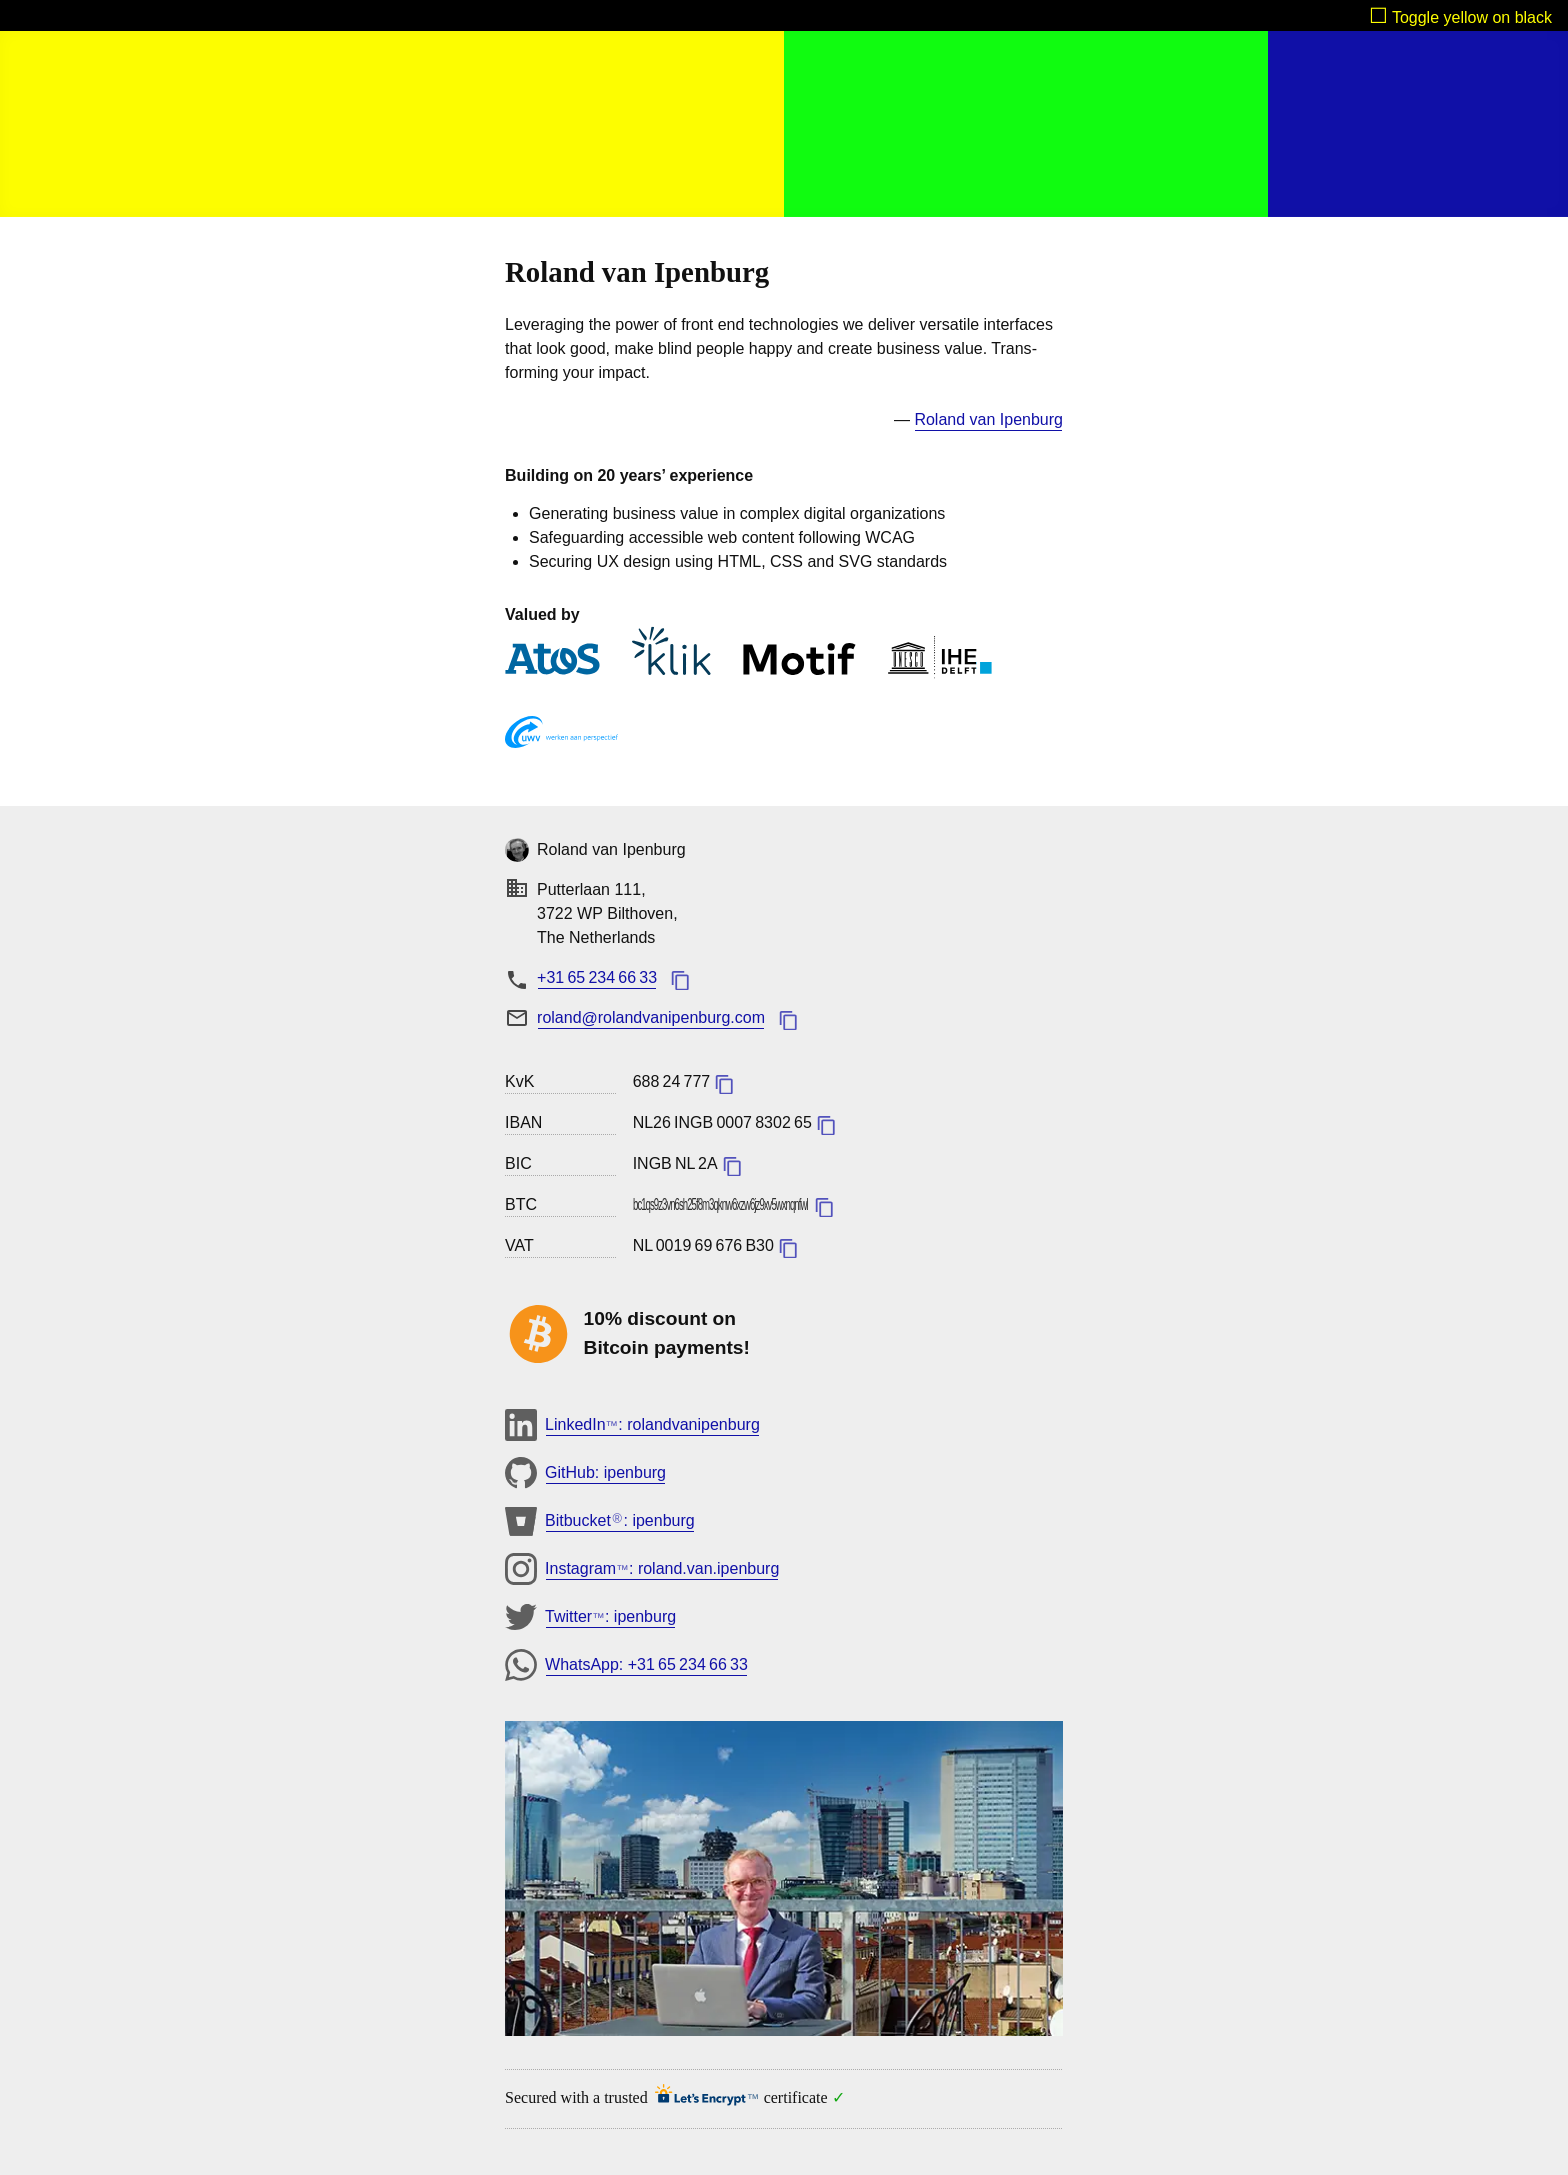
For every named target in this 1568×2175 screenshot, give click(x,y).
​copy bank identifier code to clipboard (732, 1166)
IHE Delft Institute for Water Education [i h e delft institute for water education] (940, 657)
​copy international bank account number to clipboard (826, 1125)
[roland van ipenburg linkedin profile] (988, 421)
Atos (552, 662)
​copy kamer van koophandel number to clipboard (724, 1084)
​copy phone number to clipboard (680, 980)
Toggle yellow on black (1472, 17)
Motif (799, 662)
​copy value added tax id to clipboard (788, 1248)
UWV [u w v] (561, 735)
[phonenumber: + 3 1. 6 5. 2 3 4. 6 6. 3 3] (597, 978)
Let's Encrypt (701, 2097)
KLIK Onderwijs (671, 650)
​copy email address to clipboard (788, 1020)
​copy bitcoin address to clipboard (824, 1207)
